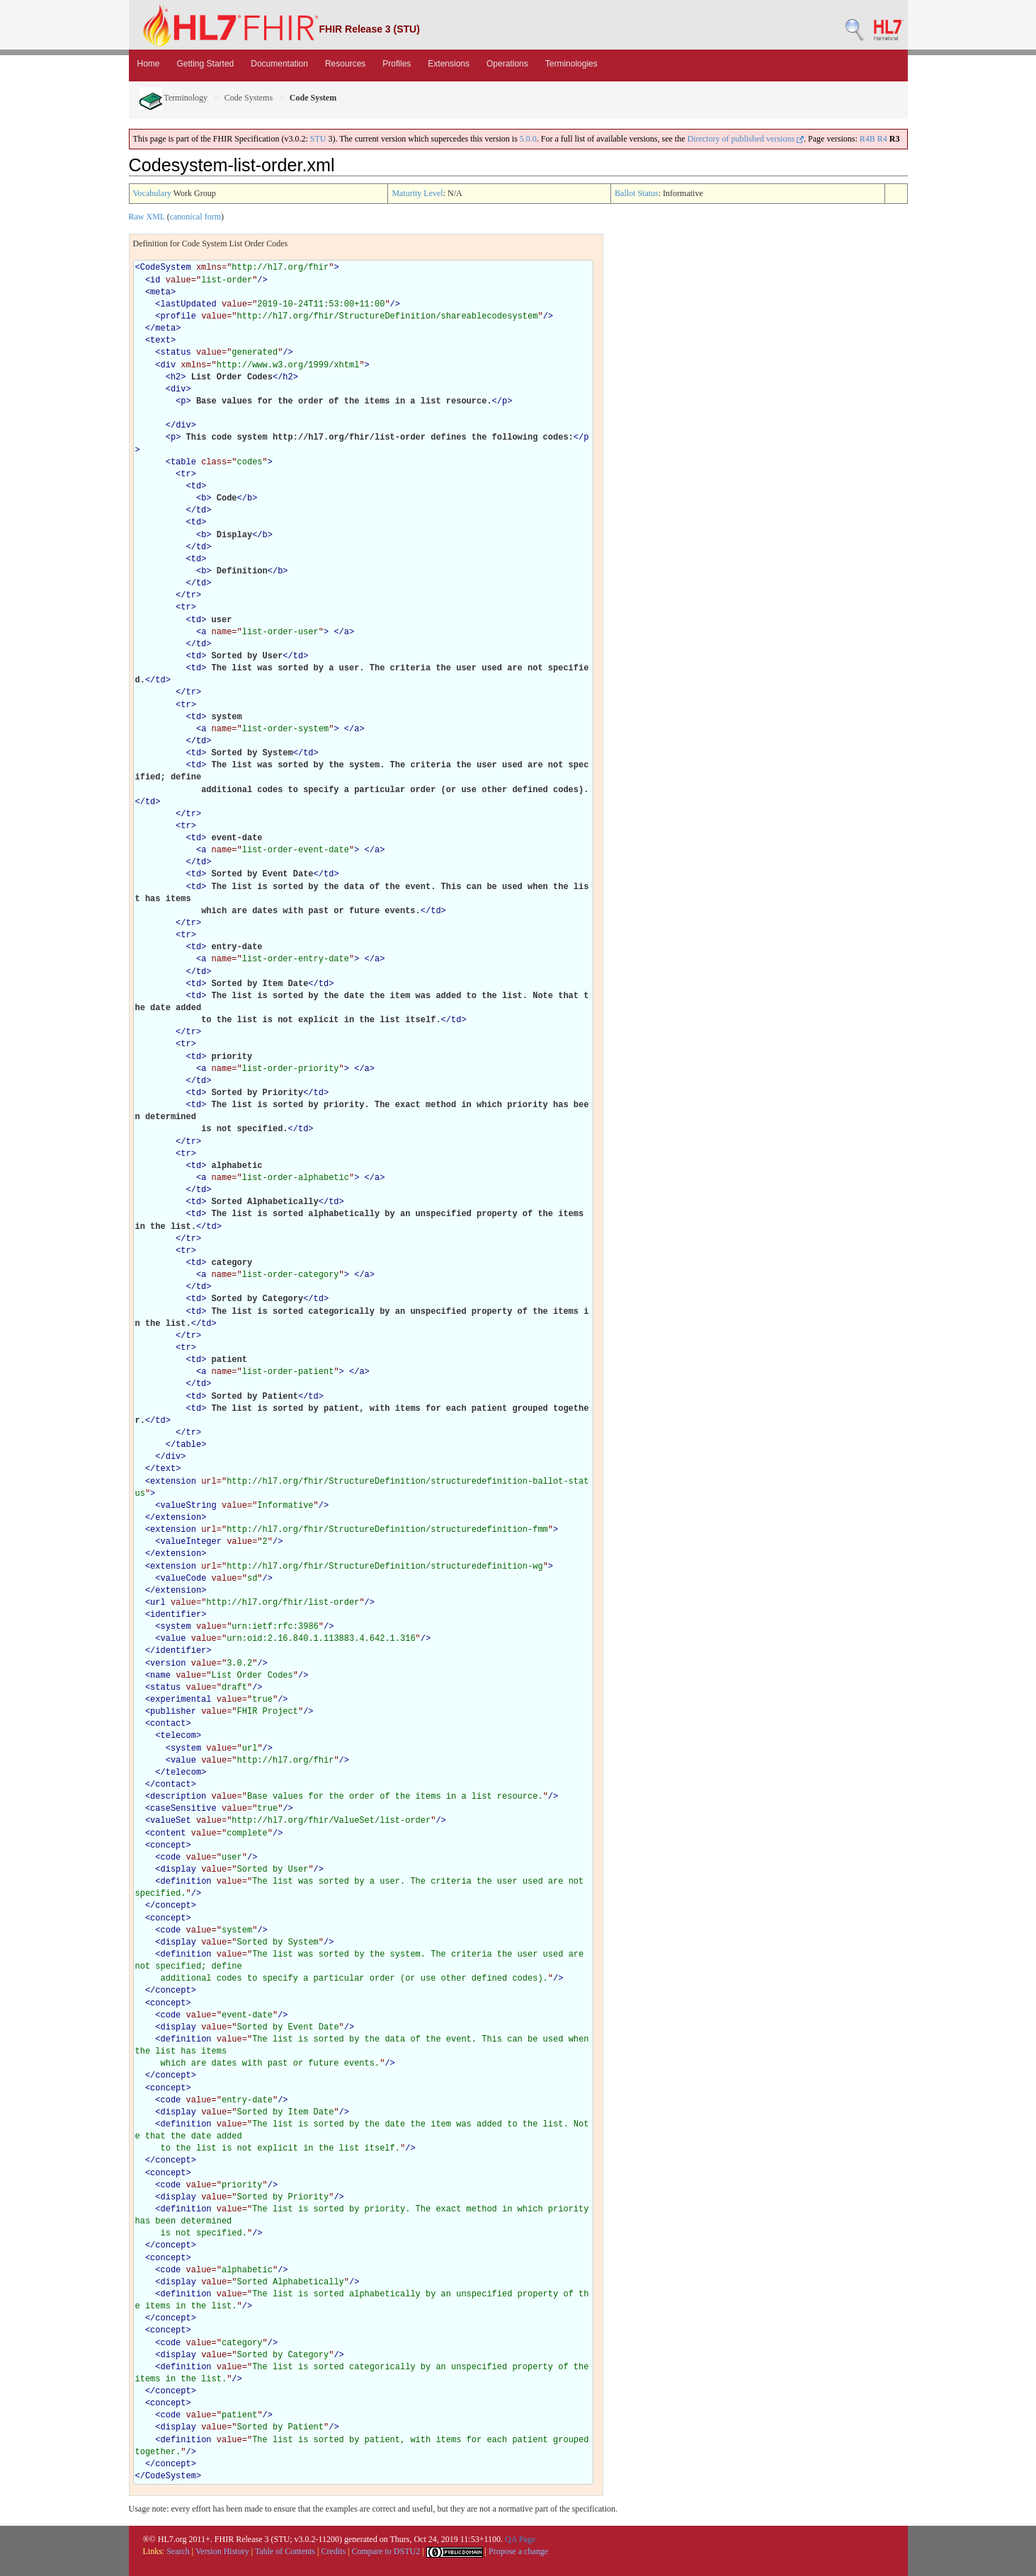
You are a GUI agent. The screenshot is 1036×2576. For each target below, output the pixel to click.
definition (186, 1882)
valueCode (184, 1579)
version (168, 1663)
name (160, 1676)
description (178, 1797)
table (183, 462)
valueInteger (191, 1542)
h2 (176, 377)
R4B (867, 139)
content (168, 1833)
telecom (178, 1736)
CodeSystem (165, 268)
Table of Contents (285, 2551)
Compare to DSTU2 (386, 2551)
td (196, 486)
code (171, 1857)
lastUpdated (189, 304)
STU (318, 139)
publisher (173, 1712)
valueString (189, 1506)
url (158, 1603)
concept (168, 1845)
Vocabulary (152, 193)
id (155, 280)
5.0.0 (528, 139)
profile (178, 316)
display (178, 1869)
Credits (333, 2551)
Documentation (279, 64)
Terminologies (571, 64)
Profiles (396, 64)
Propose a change (518, 2551)
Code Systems (248, 98)
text (160, 340)
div (168, 365)
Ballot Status (637, 193)
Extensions (448, 64)
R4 (882, 139)
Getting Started (205, 64)
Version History (222, 2551)
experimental (180, 1700)
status (176, 352)
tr (185, 474)
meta (160, 292)
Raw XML (147, 217)
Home (148, 64)
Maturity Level (417, 193)
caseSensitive (183, 1809)
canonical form (195, 217)
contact (168, 1724)
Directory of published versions (745, 139)
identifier (175, 1615)
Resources (345, 64)
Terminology (174, 98)
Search (178, 2551)
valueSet (170, 1821)
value (173, 1639)
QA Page (520, 2539)
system (176, 1627)
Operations (507, 64)
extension (173, 1482)
